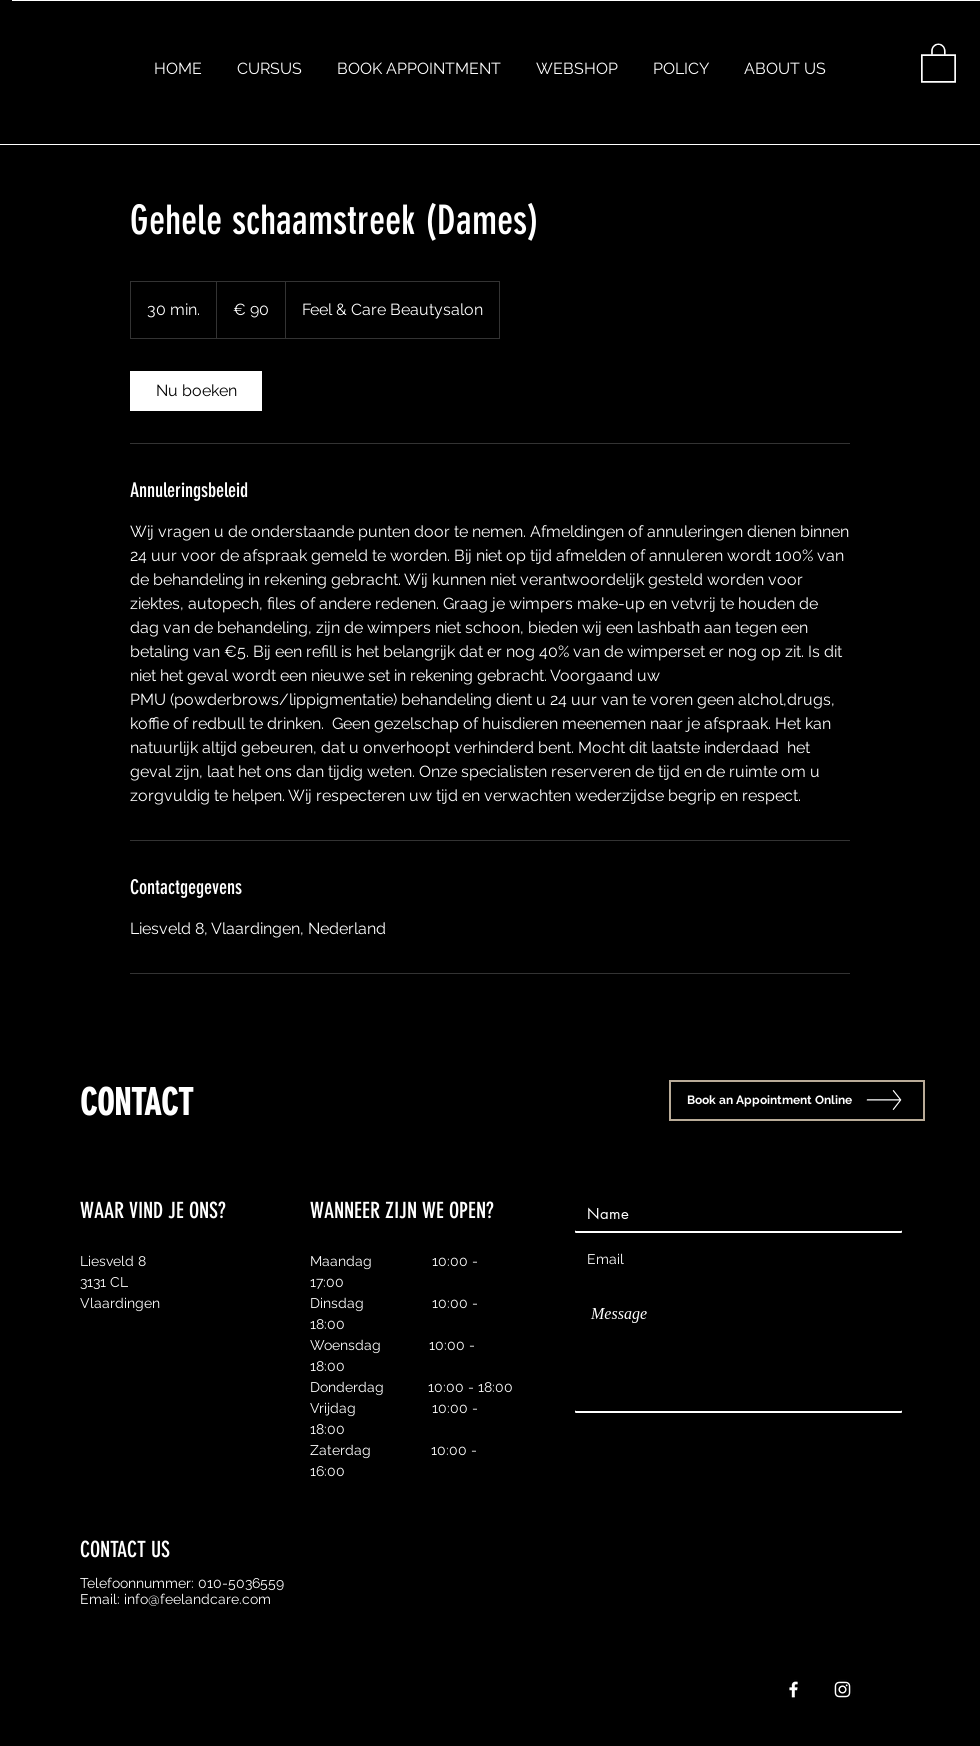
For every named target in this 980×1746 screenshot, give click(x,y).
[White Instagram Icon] (842, 1689)
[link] (196, 391)
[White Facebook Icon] (793, 1689)
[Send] (851, 1435)
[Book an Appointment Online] (797, 1100)
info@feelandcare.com (197, 1599)
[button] (938, 62)
